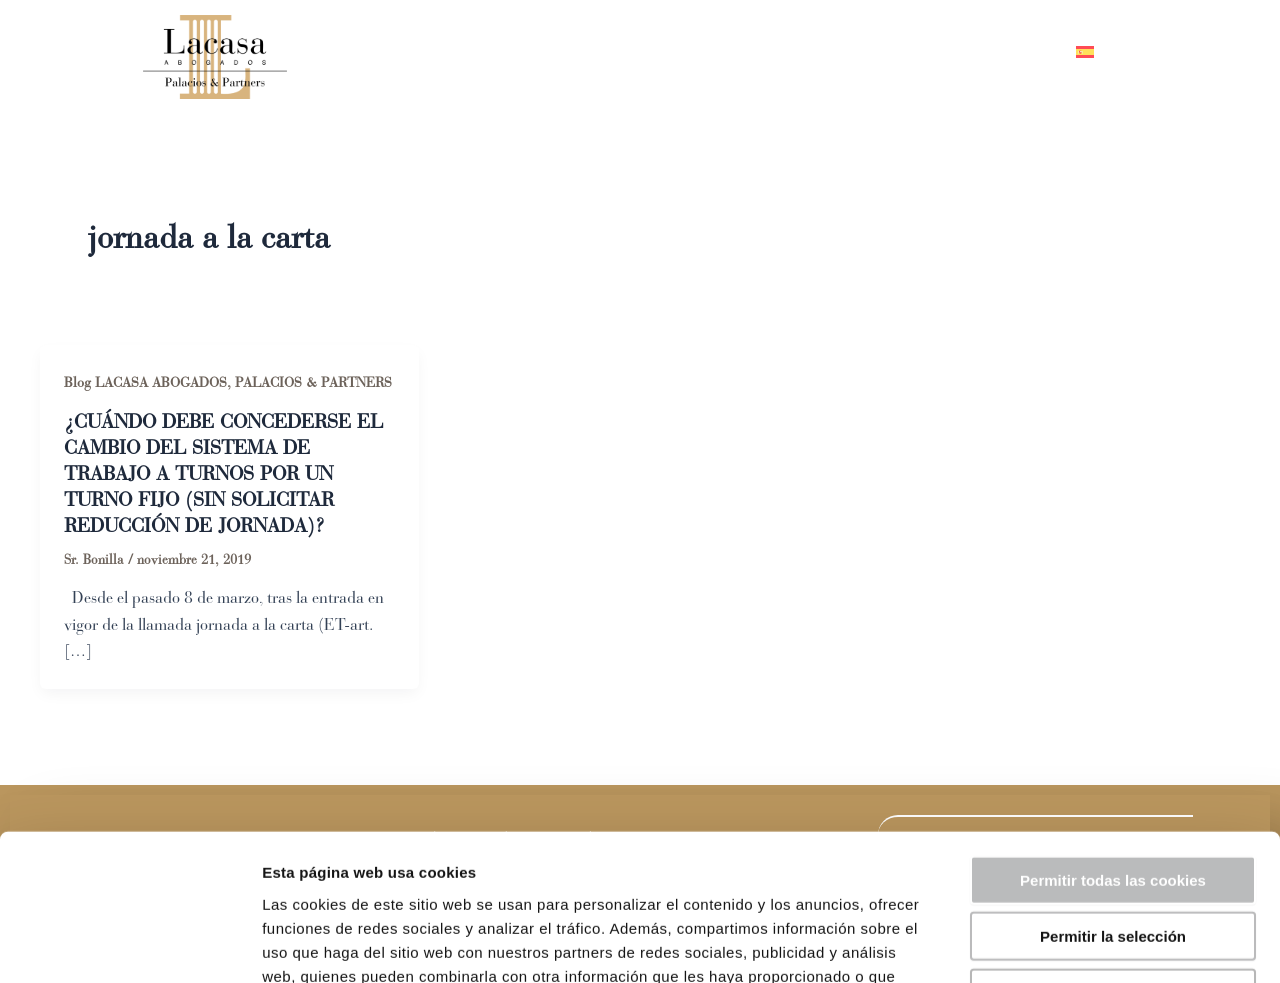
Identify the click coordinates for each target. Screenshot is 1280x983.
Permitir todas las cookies (1113, 742)
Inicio (599, 52)
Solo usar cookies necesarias (1113, 855)
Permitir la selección (1113, 799)
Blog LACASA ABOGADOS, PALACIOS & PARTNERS (228, 382)
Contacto (999, 52)
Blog (900, 52)
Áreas (805, 52)
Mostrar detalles (1074, 943)
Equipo (697, 52)
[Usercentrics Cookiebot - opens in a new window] (129, 944)
